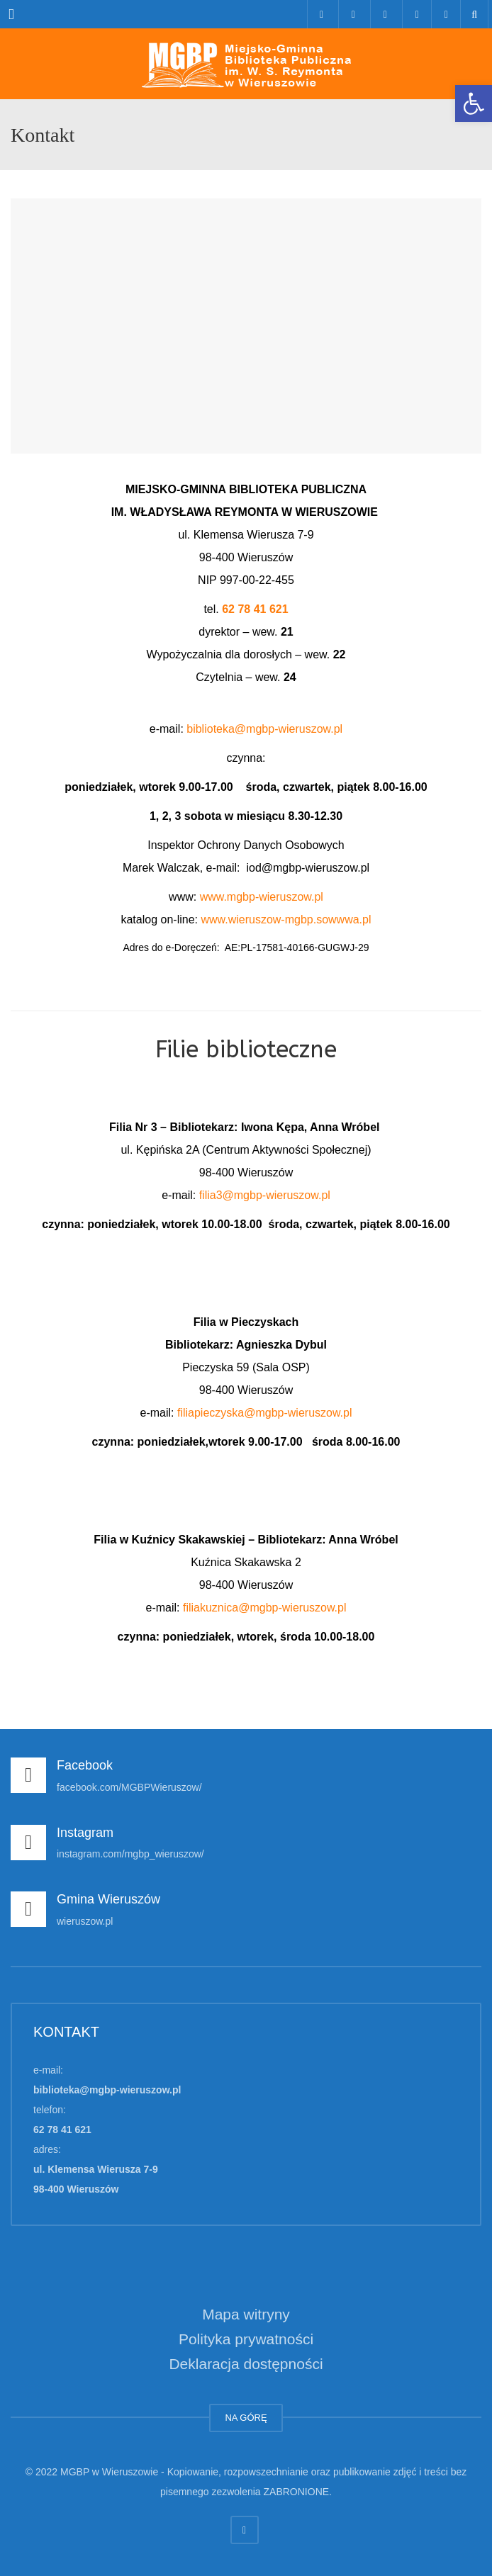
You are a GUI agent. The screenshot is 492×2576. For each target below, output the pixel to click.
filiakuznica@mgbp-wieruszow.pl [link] (265, 1608)
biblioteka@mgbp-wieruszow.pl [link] (264, 729)
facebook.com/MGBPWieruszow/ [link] (129, 1787)
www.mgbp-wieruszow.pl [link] (261, 897)
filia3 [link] (211, 1195)
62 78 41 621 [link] (255, 609)
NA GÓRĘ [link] (246, 2417)
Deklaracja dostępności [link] (246, 2364)
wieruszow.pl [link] (85, 1921)
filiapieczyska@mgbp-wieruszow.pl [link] (264, 1413)
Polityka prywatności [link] (246, 2339)
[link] (473, 103)
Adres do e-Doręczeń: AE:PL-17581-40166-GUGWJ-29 (246, 947)
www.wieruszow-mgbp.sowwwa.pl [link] (286, 919)
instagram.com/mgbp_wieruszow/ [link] (130, 1854)
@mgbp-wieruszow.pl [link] (276, 1195)
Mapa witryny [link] (246, 2314)
